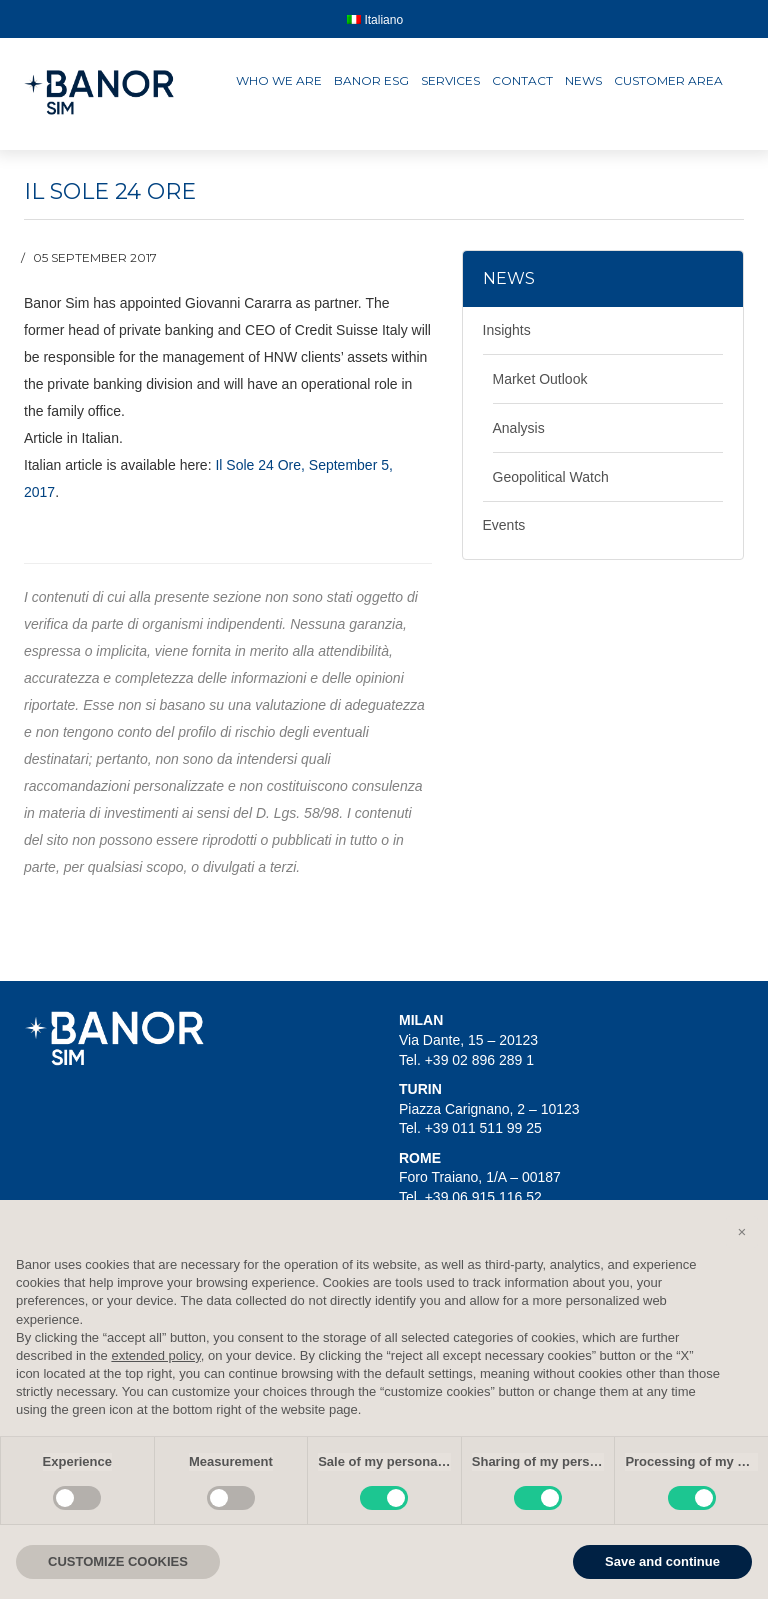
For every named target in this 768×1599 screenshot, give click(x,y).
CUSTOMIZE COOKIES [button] (118, 1561)
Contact (522, 80)
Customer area (668, 80)
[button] (742, 1232)
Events (504, 525)
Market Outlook (540, 379)
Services (450, 80)
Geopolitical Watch (551, 477)
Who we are (279, 80)
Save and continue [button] (662, 1561)
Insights (507, 330)
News (583, 80)
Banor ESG (371, 80)
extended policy (155, 1355)
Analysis (519, 428)
